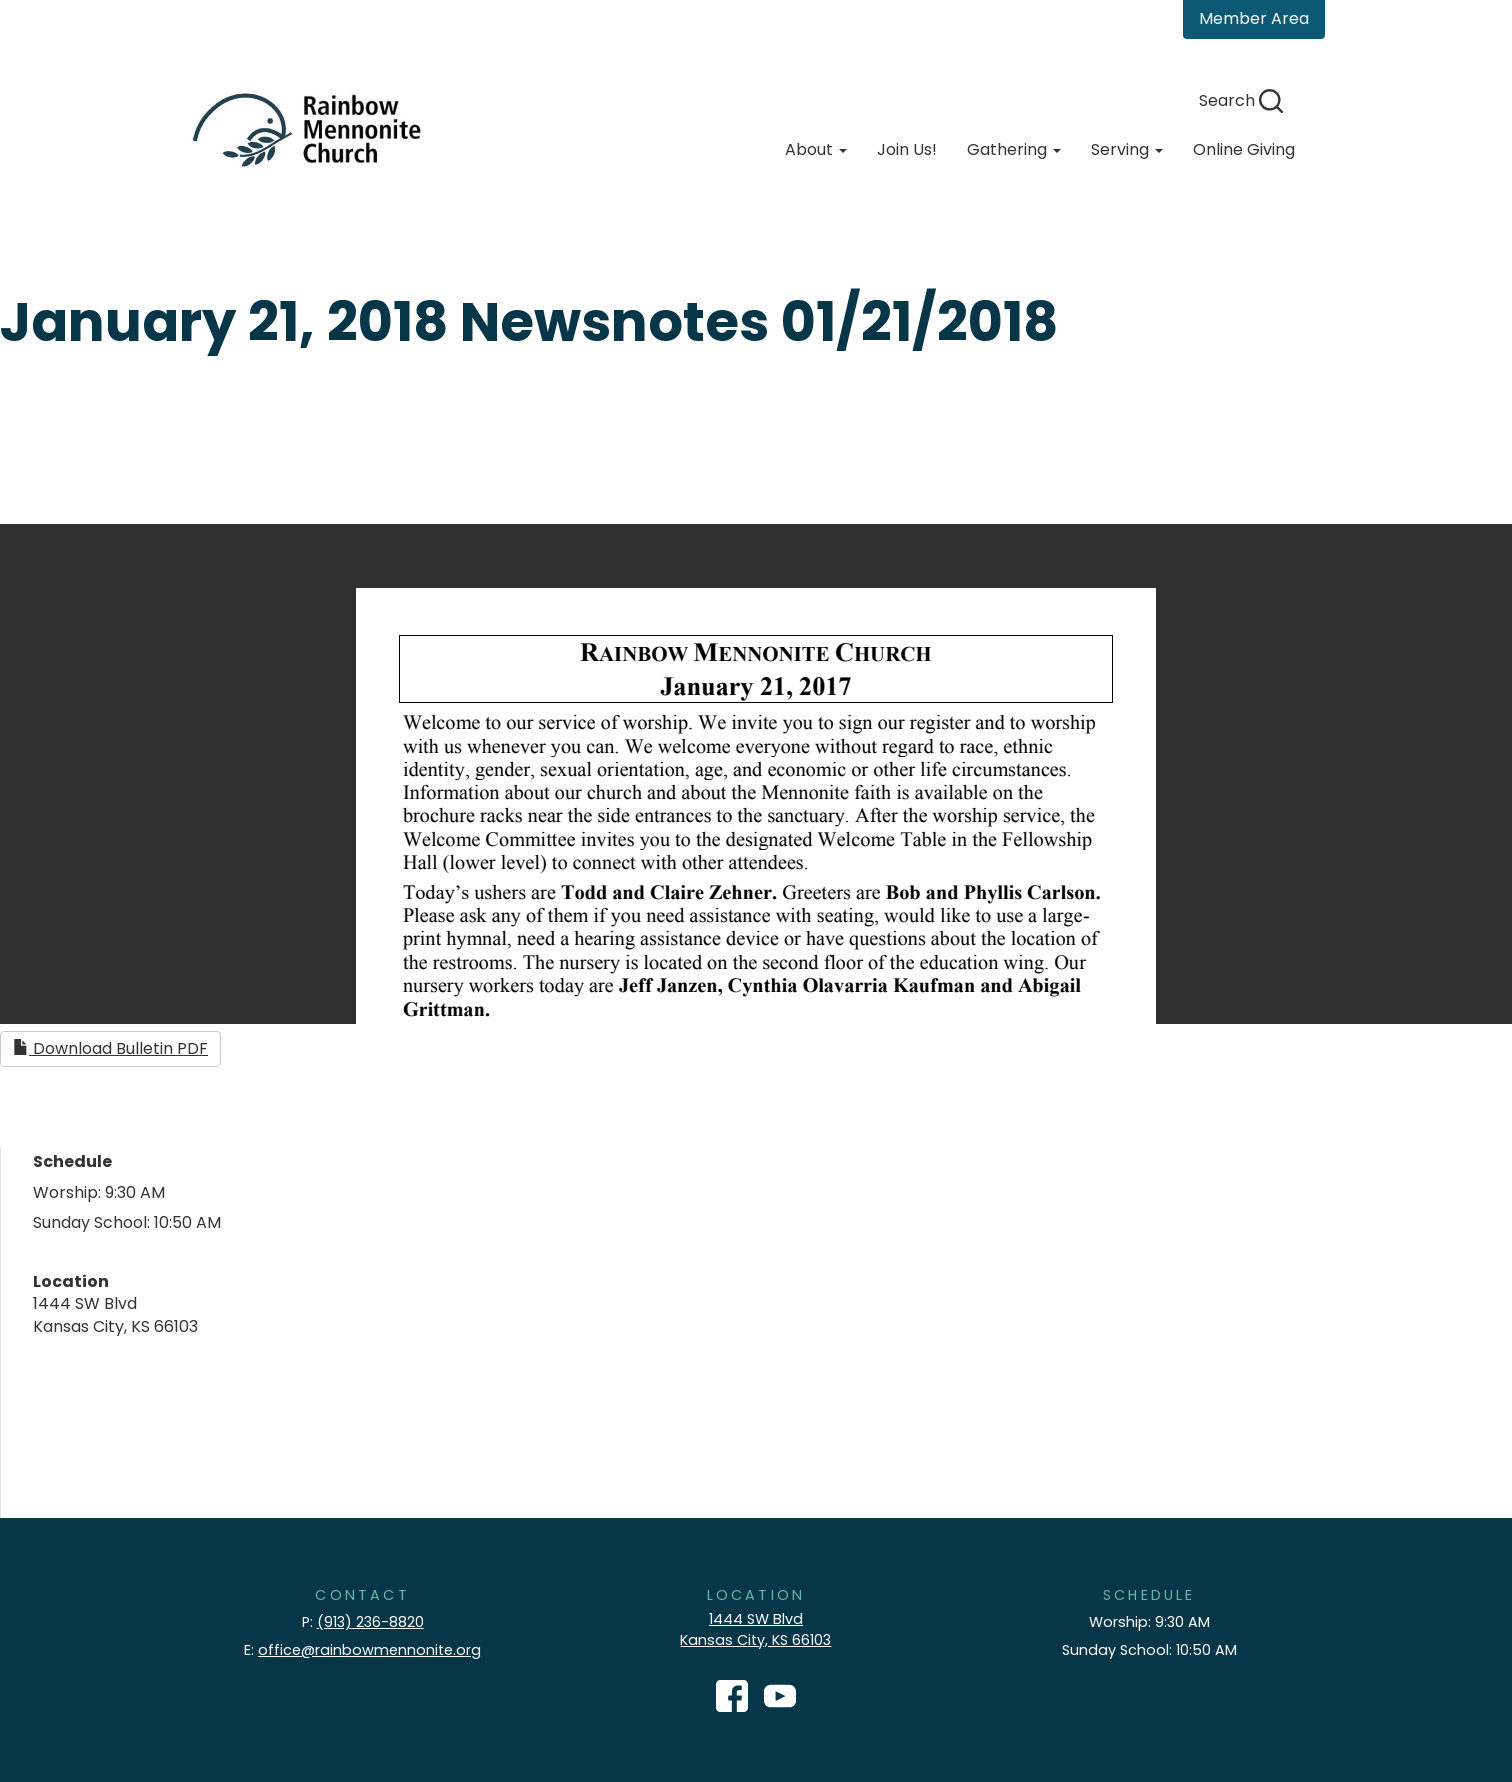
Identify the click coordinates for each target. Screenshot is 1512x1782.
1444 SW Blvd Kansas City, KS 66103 (755, 1629)
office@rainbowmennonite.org (369, 1650)
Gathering (1014, 149)
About (816, 149)
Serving (1127, 149)
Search (1241, 100)
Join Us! (907, 149)
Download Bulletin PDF (110, 1048)
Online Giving (1244, 149)
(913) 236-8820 (370, 1622)
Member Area (1254, 18)
